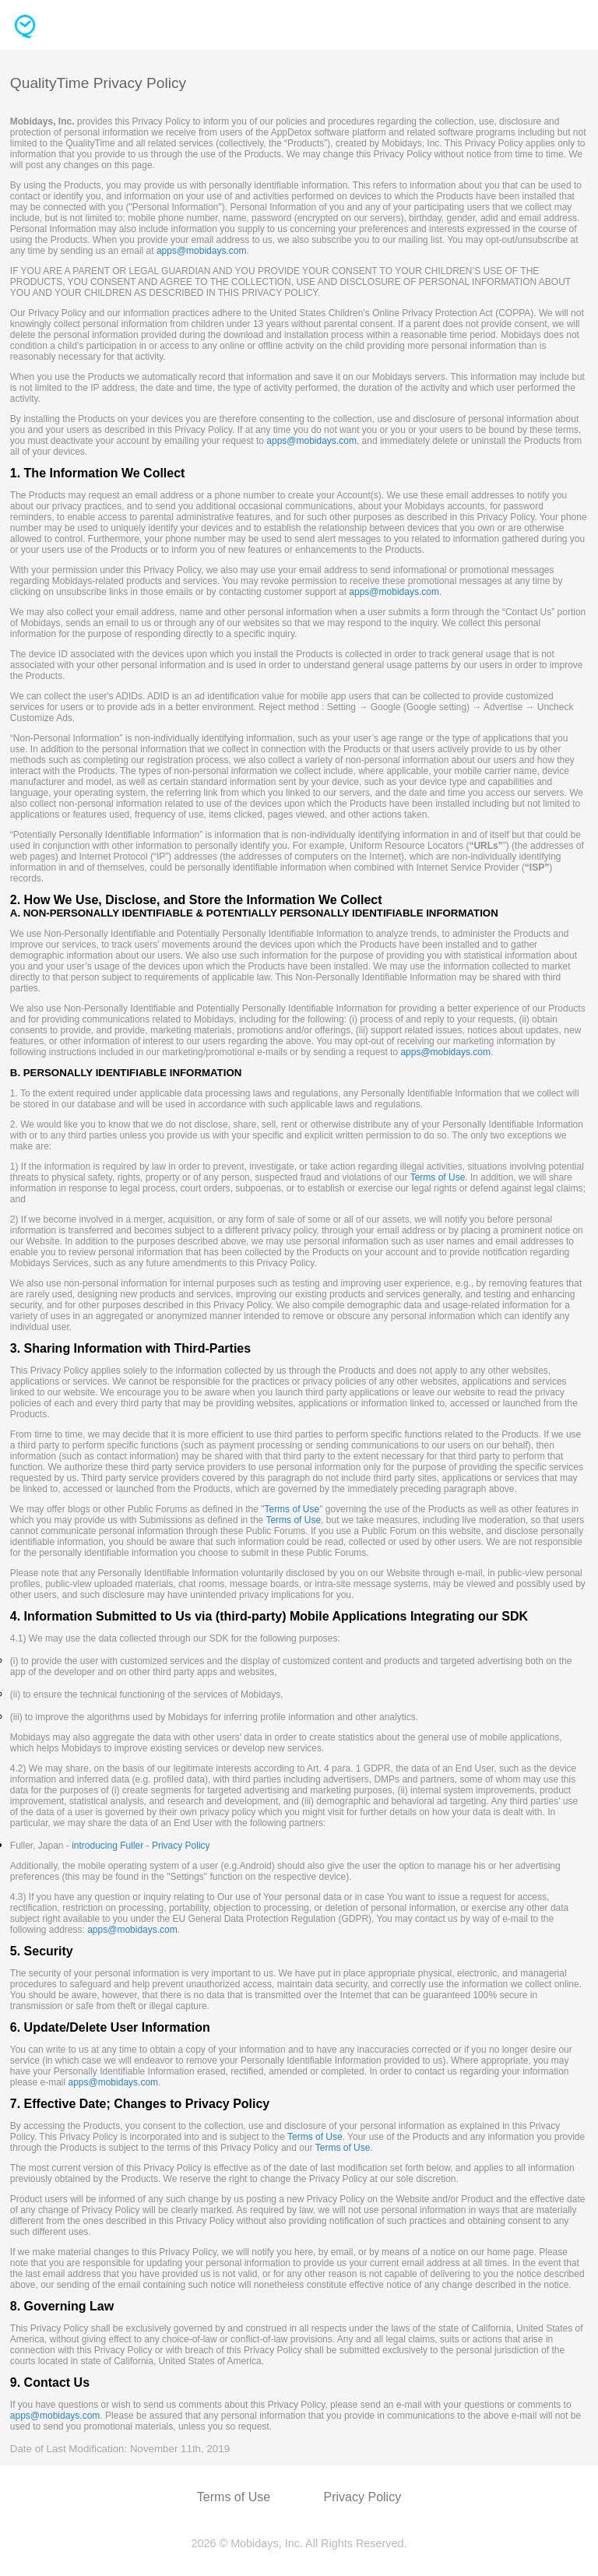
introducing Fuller (107, 1845)
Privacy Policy (181, 1845)
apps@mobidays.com (202, 250)
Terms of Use (438, 1177)
